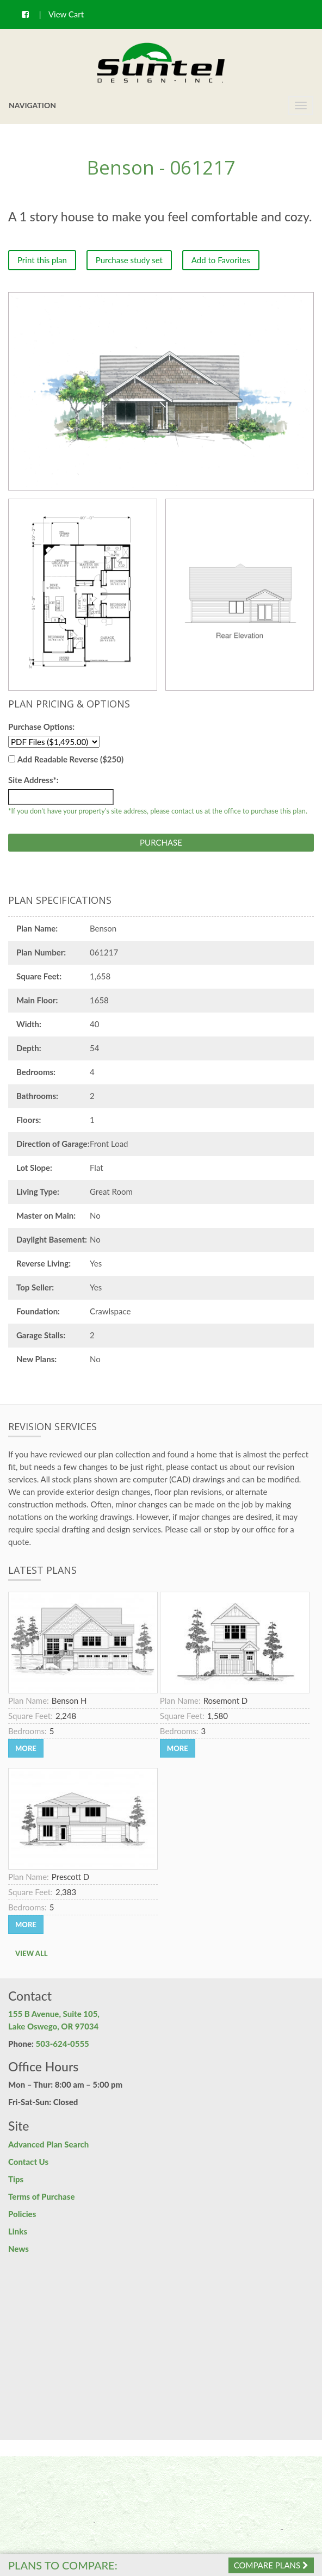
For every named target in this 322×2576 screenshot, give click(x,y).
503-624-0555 (62, 2044)
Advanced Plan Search (48, 2144)
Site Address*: (33, 780)
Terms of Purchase (41, 2196)
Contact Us (28, 2162)
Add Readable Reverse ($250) (70, 759)
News (18, 2249)
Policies (22, 2214)
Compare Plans (271, 2565)
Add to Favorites (220, 260)
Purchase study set (129, 260)
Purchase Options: (41, 726)
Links (17, 2231)
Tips (15, 2179)
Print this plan (42, 260)
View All (31, 1953)
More (25, 1748)
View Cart (66, 14)
